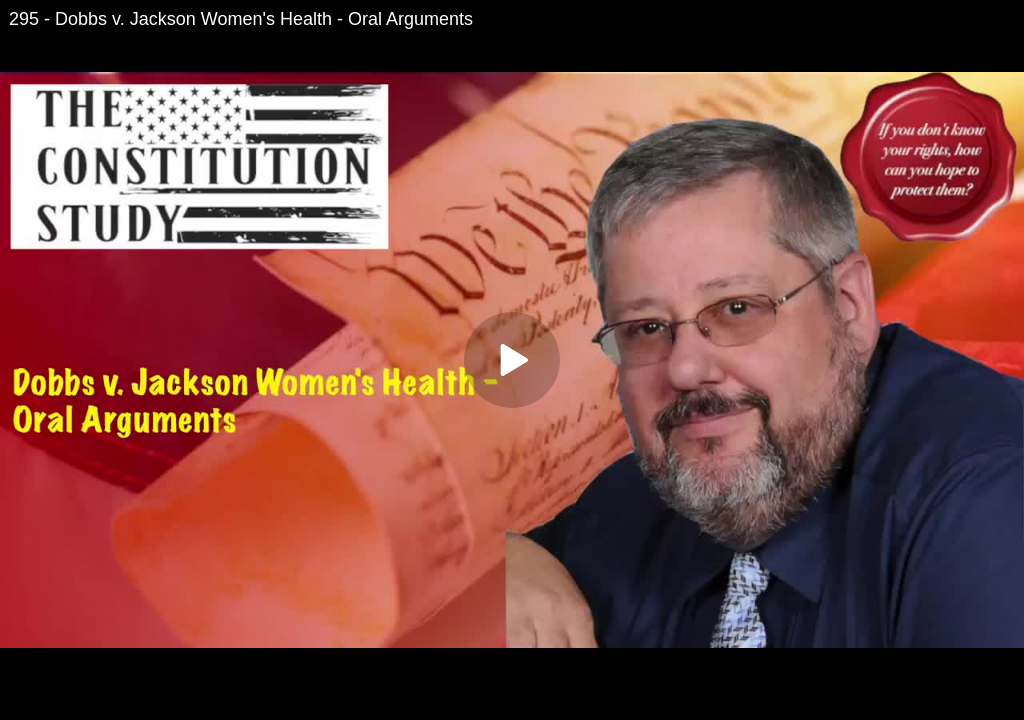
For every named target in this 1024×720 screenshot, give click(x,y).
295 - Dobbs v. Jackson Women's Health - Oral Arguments (241, 19)
